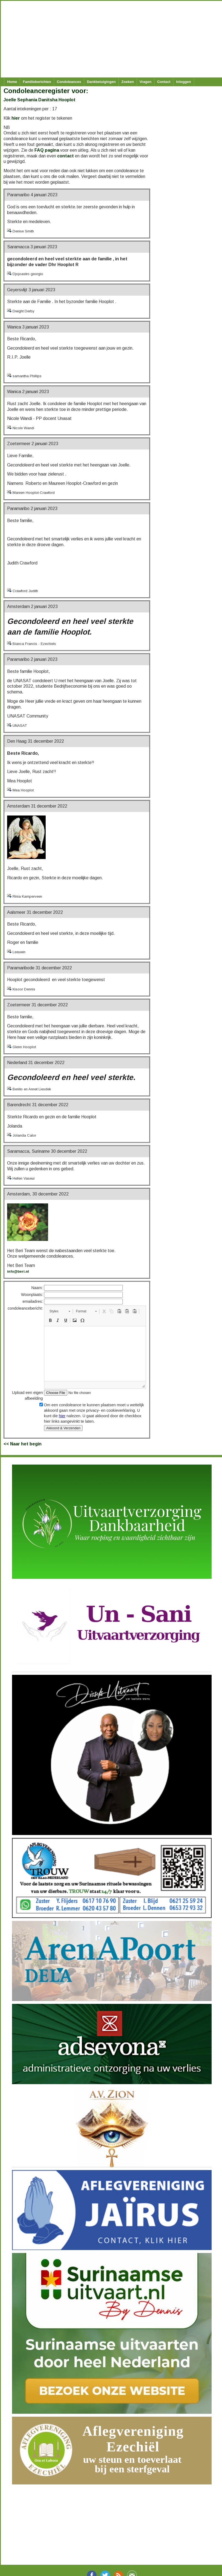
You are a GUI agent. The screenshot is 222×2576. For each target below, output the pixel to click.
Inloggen (183, 82)
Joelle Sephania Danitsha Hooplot (39, 99)
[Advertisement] (109, 39)
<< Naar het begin (23, 1444)
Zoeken (127, 82)
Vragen (145, 82)
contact (65, 156)
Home (12, 82)
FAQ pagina (46, 150)
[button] (59, 1311)
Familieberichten (37, 82)
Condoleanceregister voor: (46, 90)
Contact (163, 82)
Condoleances (69, 82)
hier (15, 118)
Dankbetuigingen (101, 82)
